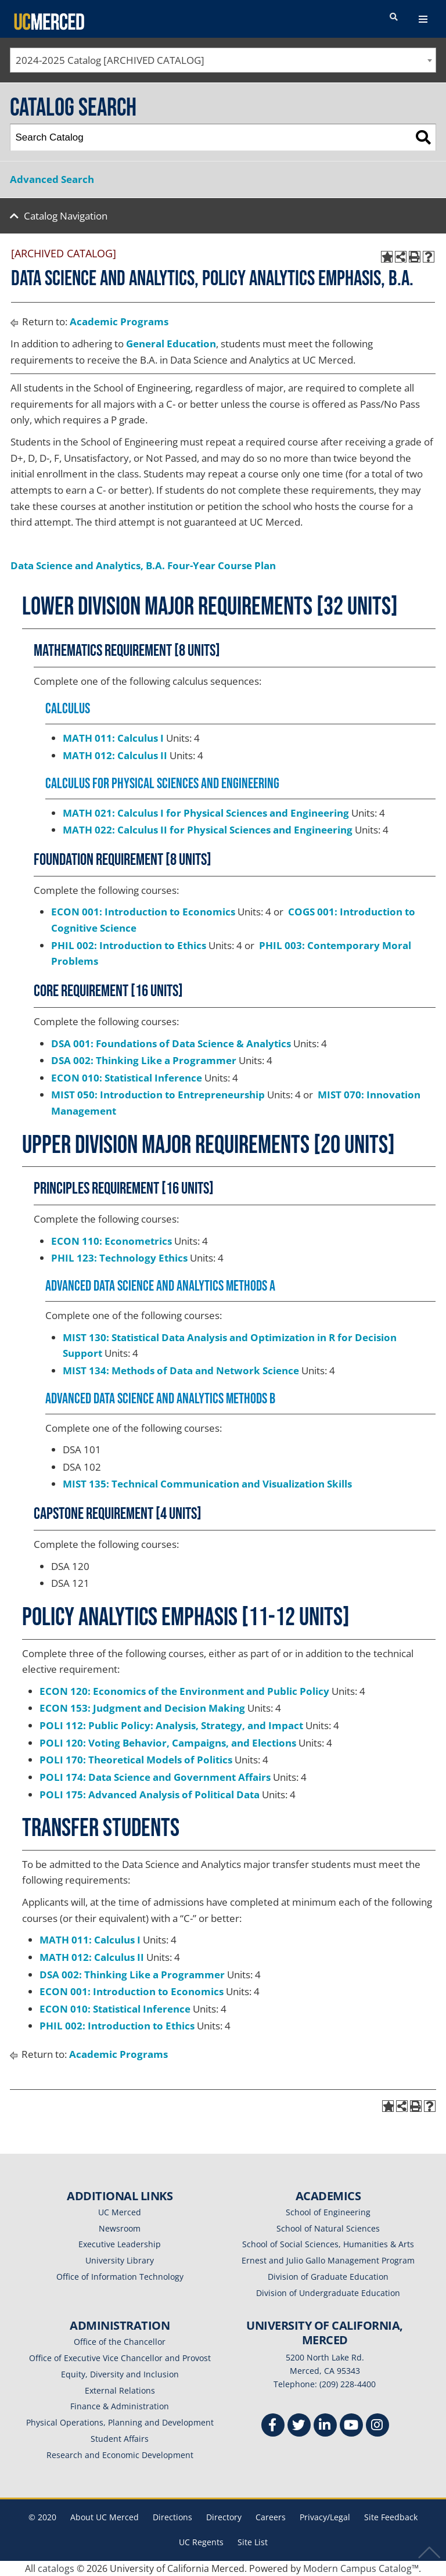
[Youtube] (351, 2426)
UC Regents (201, 2542)
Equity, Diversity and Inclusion (120, 2374)
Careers (271, 2517)
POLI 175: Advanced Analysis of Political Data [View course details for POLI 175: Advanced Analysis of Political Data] (149, 1794)
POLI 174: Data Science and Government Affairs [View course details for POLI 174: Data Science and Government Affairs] (155, 1777)
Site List (253, 2542)
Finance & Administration (119, 2406)
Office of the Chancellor (120, 2341)
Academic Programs (119, 321)
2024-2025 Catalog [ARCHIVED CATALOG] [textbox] (110, 60)
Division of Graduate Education (328, 2276)
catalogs (56, 2568)
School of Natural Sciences (328, 2228)
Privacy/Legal (325, 2517)
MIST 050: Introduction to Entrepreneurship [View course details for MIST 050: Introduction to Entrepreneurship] (158, 1094)
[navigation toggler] (423, 19)
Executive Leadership (119, 2244)
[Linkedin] (325, 2426)
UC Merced (119, 2212)
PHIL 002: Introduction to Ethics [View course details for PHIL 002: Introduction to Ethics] (128, 945)
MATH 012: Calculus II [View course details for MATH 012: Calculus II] (115, 755)
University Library (119, 2260)
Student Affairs (120, 2438)
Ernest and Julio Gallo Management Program (328, 2260)
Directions (172, 2517)
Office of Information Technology (120, 2276)
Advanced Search (52, 179)
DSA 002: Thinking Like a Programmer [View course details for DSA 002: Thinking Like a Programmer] (143, 1060)
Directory (224, 2517)
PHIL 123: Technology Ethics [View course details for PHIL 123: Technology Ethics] (119, 1257)
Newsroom (120, 2228)
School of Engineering (328, 2212)
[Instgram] (377, 2426)
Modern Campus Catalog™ (361, 2568)
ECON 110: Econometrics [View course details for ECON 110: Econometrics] (111, 1241)
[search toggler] (394, 17)
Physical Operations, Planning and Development (120, 2422)
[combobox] (223, 60)
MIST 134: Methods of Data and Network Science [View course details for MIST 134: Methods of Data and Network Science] (181, 1370)
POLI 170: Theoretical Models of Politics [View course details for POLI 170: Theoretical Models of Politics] (135, 1759)
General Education (171, 343)
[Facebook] (273, 2426)
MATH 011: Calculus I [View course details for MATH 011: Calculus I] (113, 738)
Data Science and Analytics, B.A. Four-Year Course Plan (143, 565)
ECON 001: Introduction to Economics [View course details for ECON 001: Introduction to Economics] (143, 911)
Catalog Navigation (65, 215)
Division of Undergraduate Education (328, 2292)
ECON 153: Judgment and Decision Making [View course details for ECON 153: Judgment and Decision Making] (142, 1708)
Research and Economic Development (119, 2454)
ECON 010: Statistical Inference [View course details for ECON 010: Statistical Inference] (126, 1077)
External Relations (120, 2390)
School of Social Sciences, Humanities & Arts (328, 2244)
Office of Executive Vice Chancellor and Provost (120, 2357)
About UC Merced (104, 2517)
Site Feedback (391, 2517)
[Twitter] (299, 2426)
